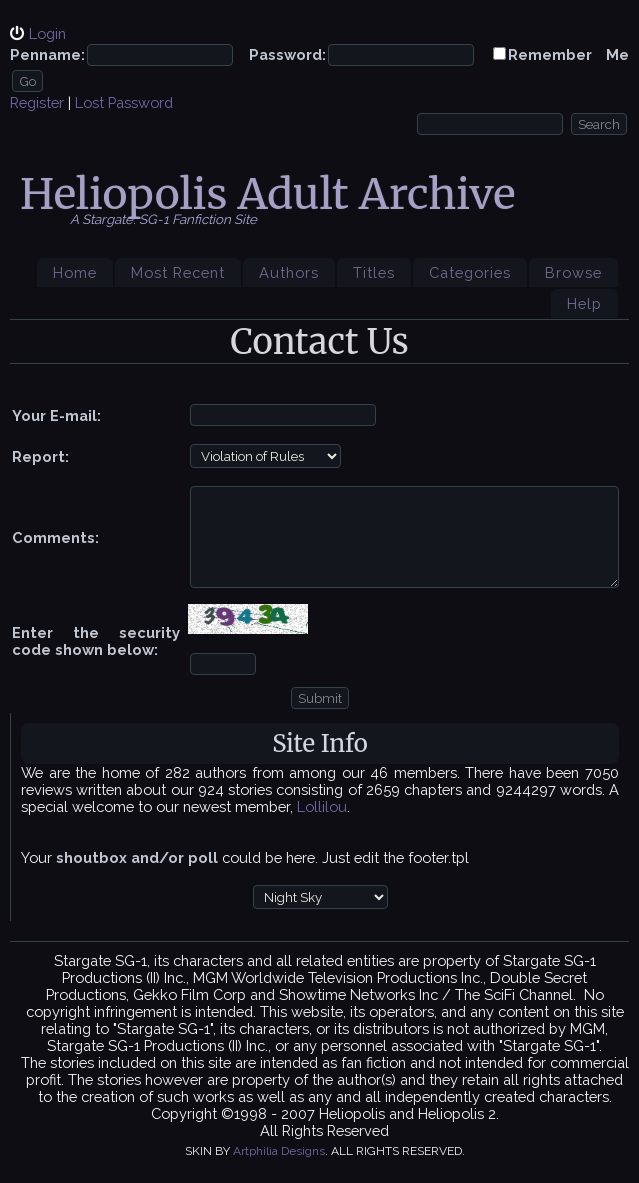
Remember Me (568, 54)
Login (47, 33)
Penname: (47, 54)
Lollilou (322, 806)
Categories (470, 272)
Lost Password (124, 102)
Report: (40, 456)
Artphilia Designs (279, 1151)
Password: (287, 54)
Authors (289, 272)
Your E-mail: (56, 415)
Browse (573, 272)
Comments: (55, 537)
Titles (374, 272)
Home (75, 272)
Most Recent (178, 272)
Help (584, 303)
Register (37, 102)
